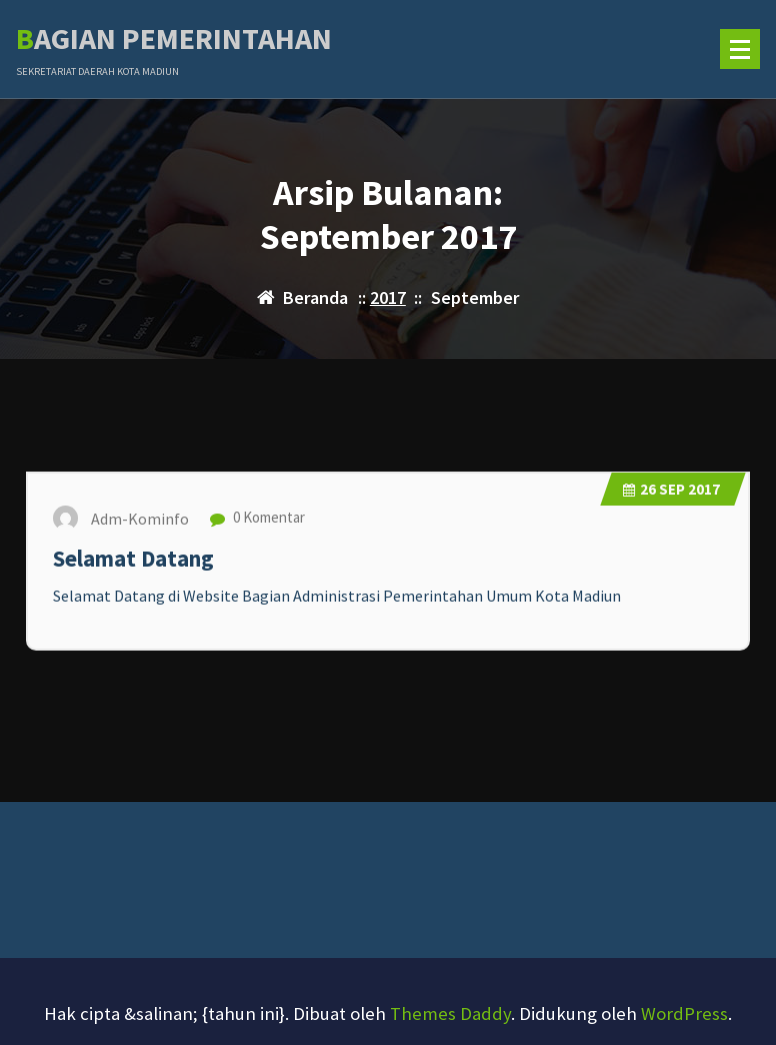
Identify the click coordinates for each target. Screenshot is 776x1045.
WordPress (684, 1013)
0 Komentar (257, 525)
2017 (388, 297)
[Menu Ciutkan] (740, 49)
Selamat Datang (133, 566)
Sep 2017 (671, 496)
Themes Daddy (450, 1013)
